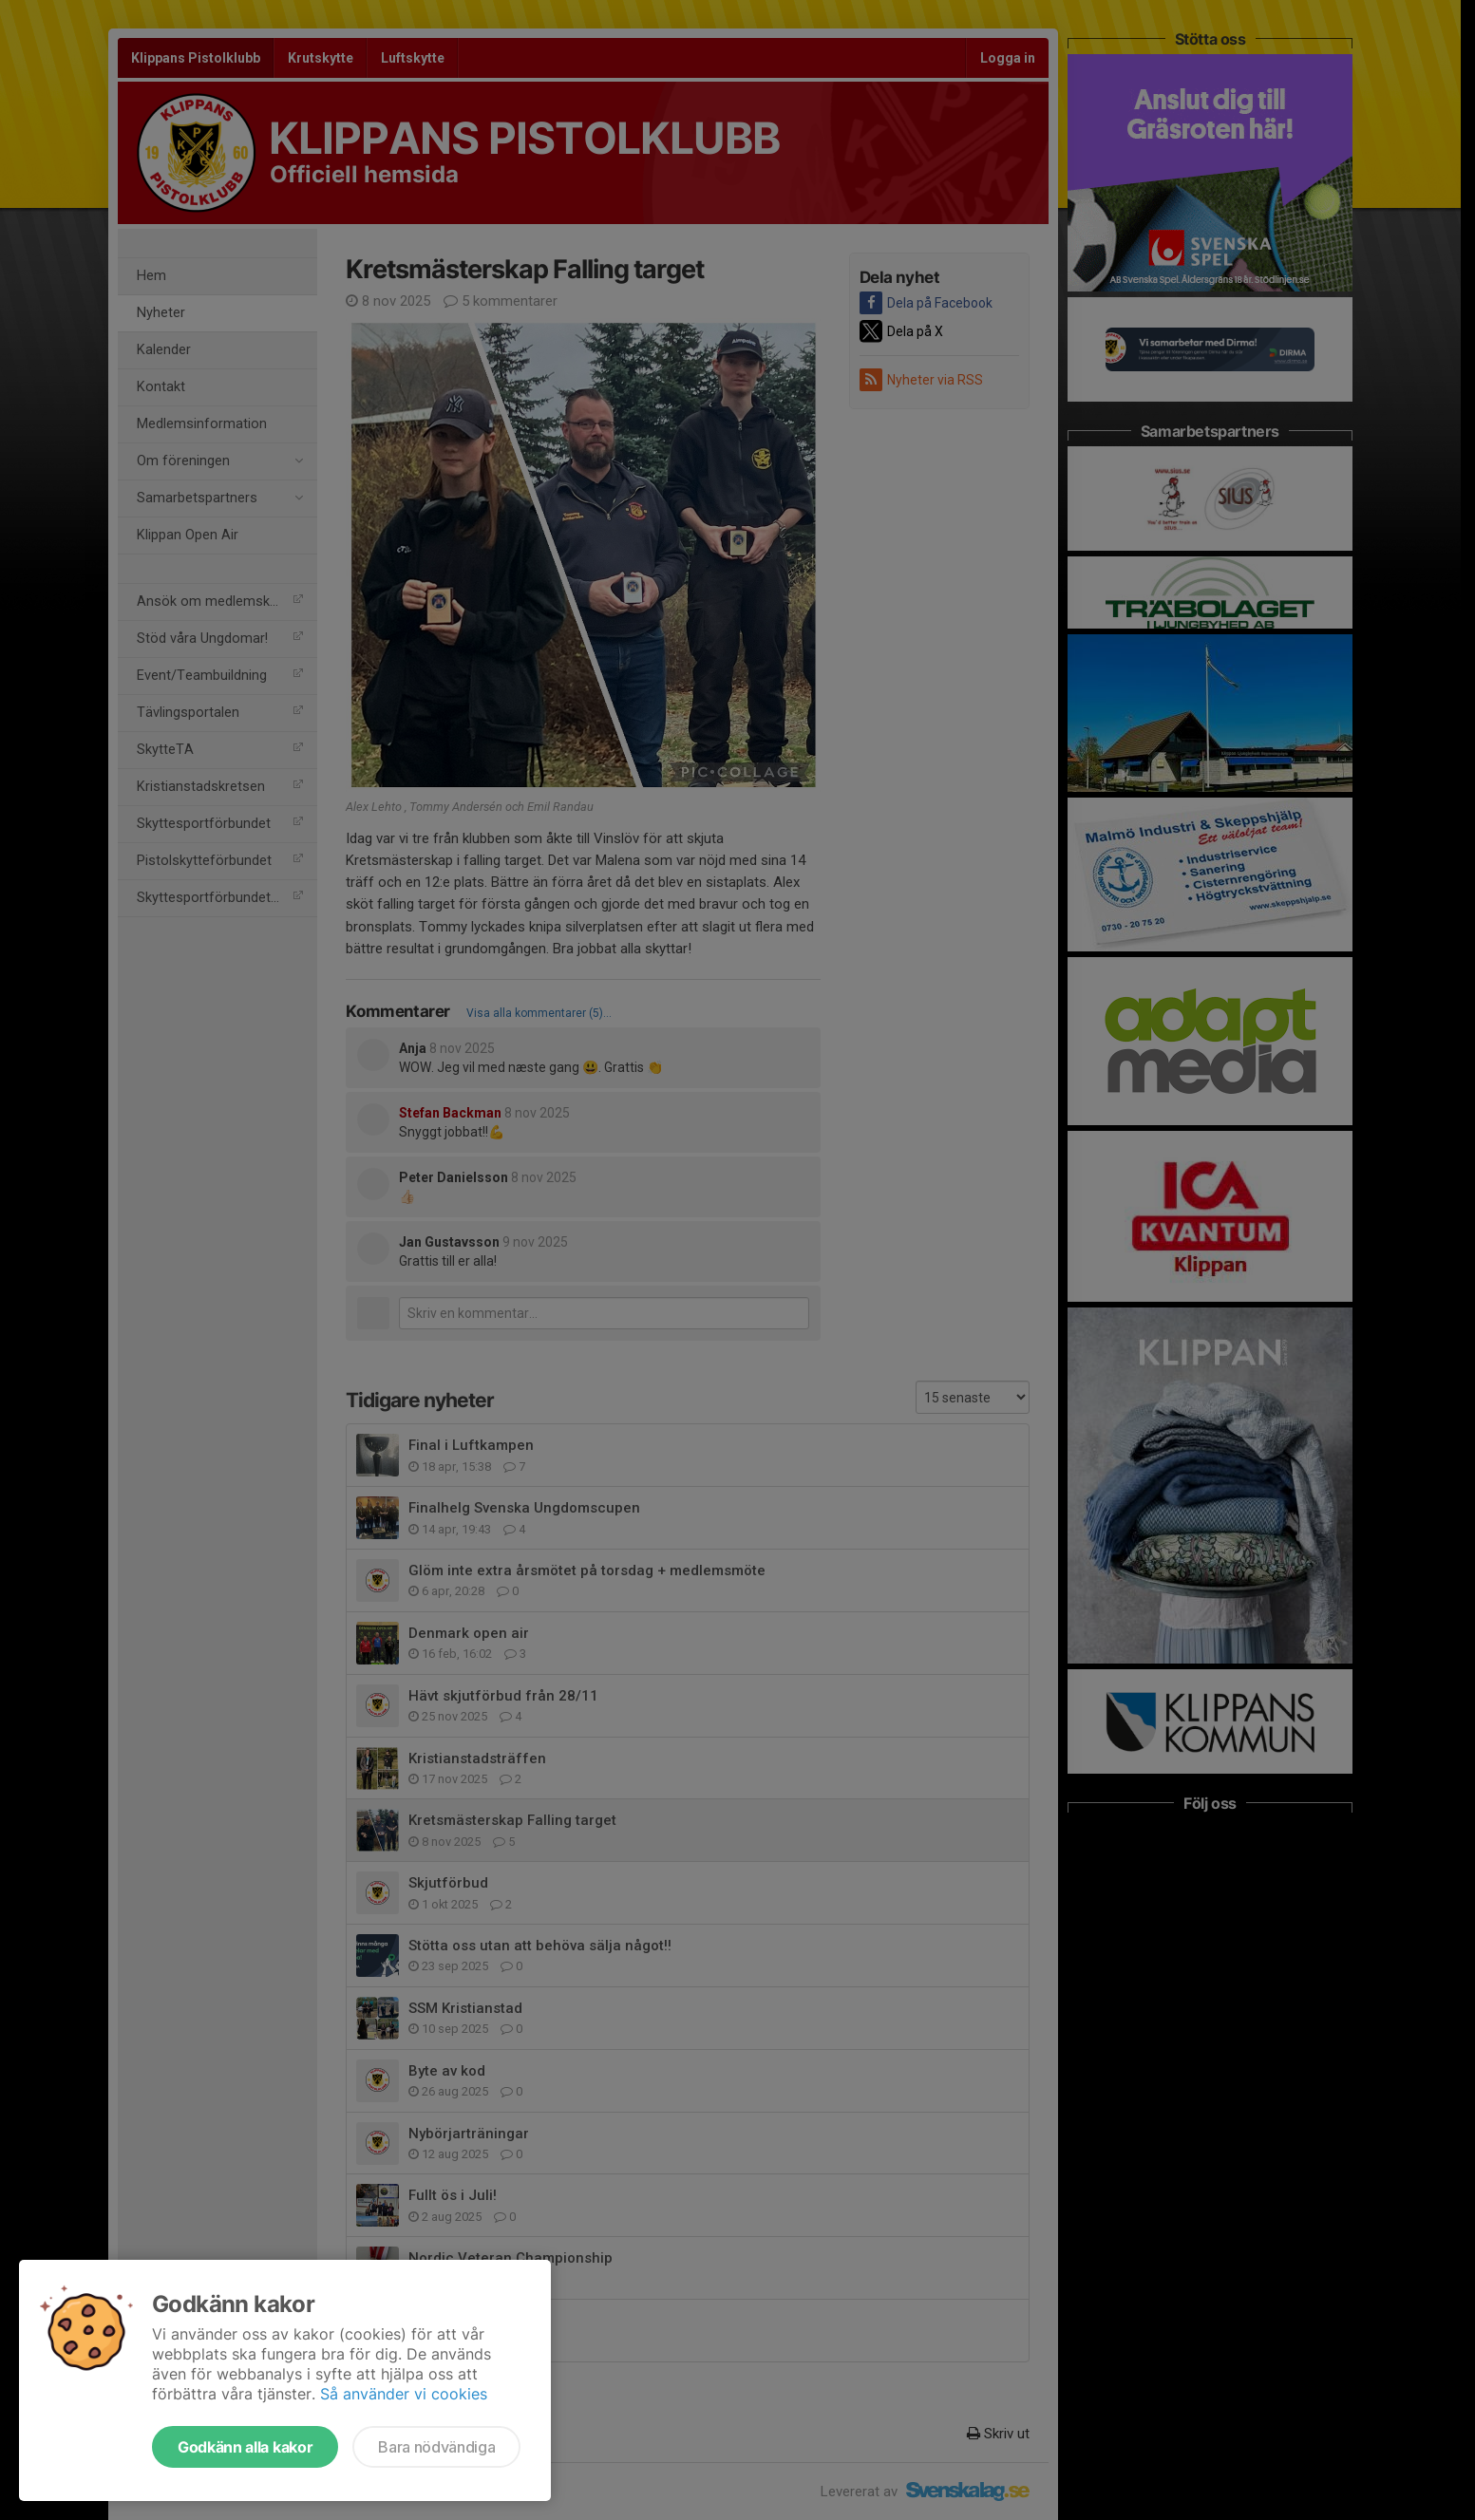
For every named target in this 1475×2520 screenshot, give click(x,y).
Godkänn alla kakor (245, 2446)
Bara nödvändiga (436, 2446)
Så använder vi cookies (403, 2393)
